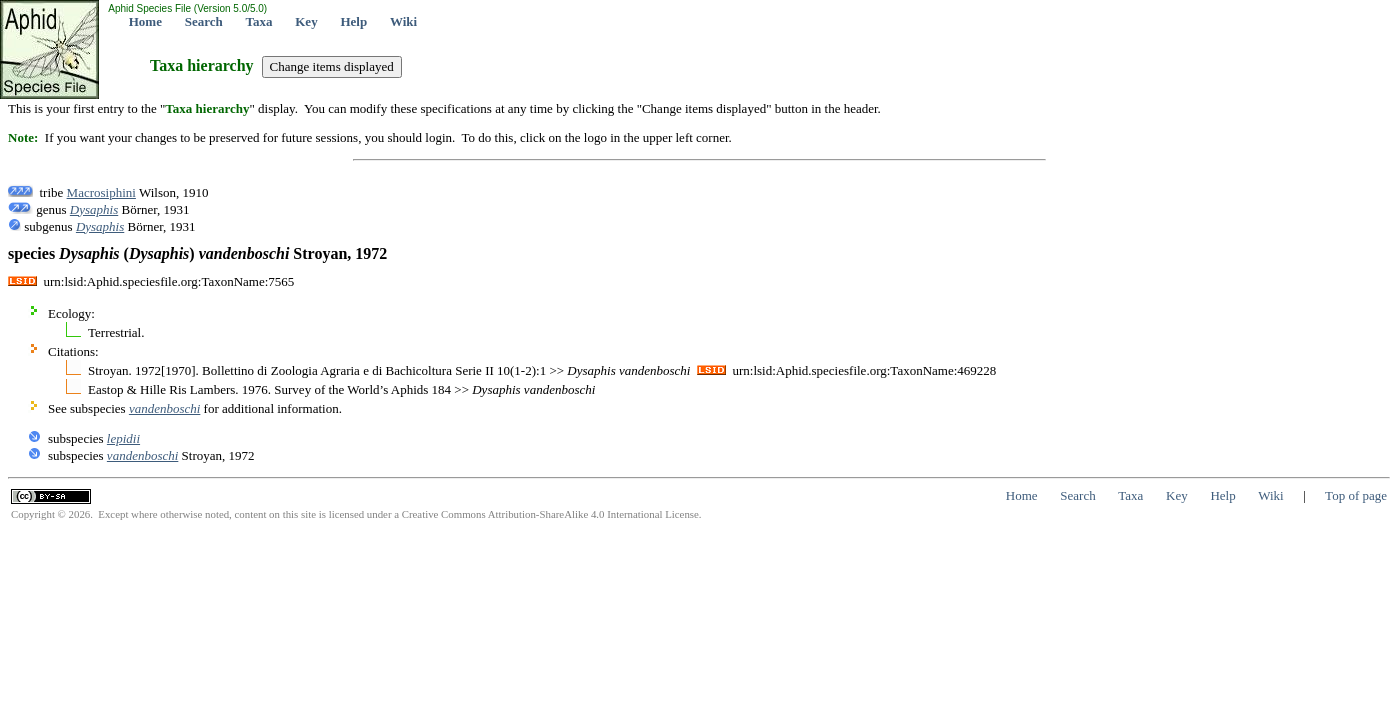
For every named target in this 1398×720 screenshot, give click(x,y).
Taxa (259, 21)
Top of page (1356, 495)
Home (145, 21)
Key (306, 21)
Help (353, 21)
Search (204, 21)
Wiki (403, 21)
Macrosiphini (101, 192)
